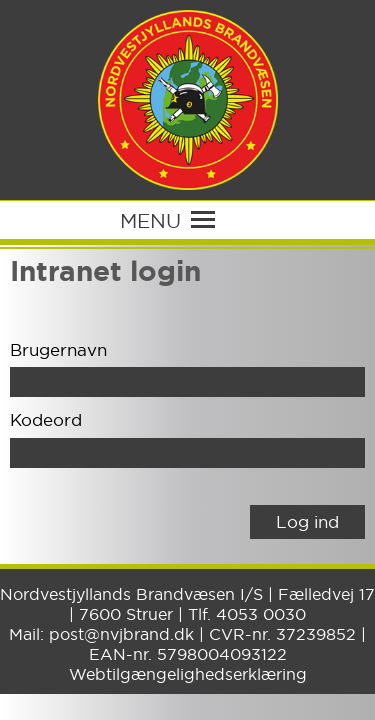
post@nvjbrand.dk (121, 634)
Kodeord (46, 419)
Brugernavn (58, 349)
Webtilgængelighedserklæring (188, 674)
